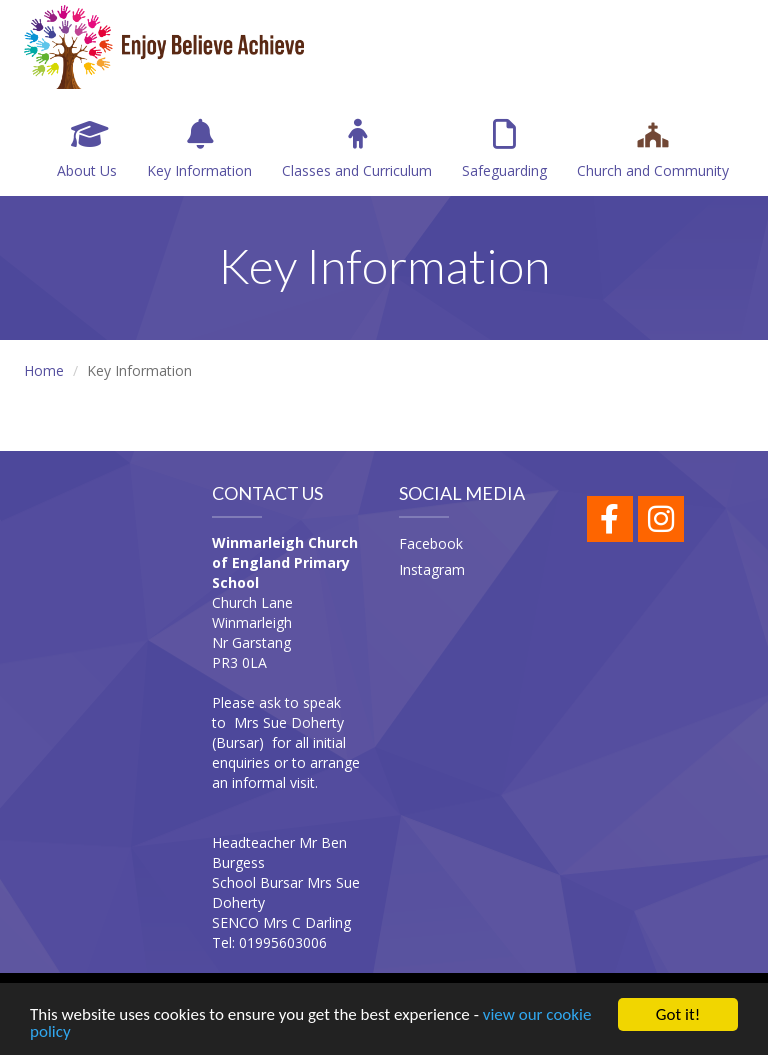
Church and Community (653, 149)
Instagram (432, 569)
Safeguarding (504, 149)
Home (44, 370)
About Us (87, 149)
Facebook (431, 543)
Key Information (199, 149)
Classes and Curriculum (357, 149)
